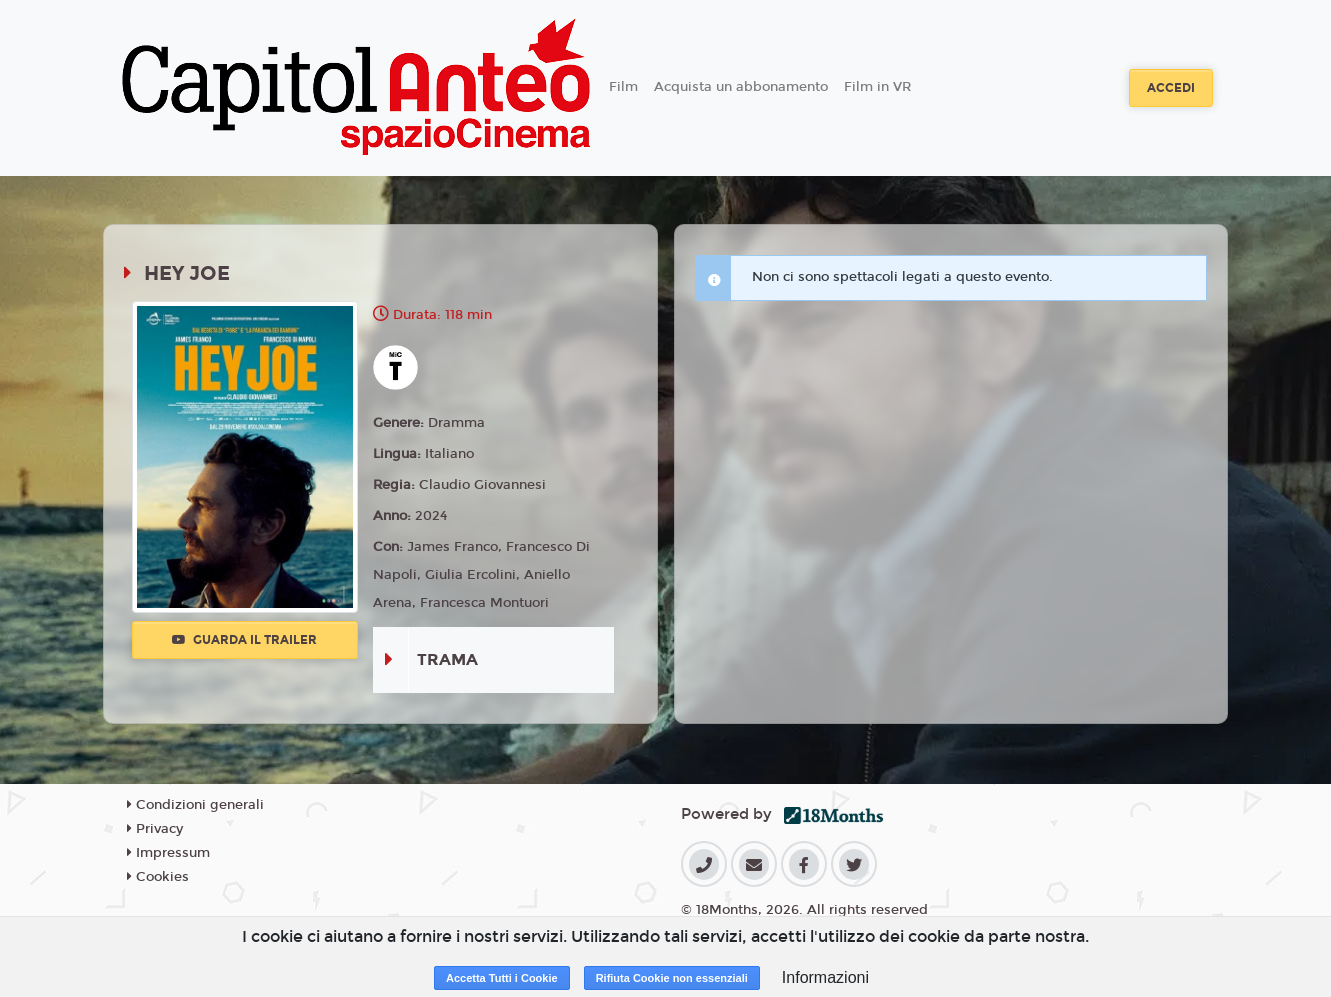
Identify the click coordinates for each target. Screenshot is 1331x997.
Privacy (155, 829)
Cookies (158, 877)
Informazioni (825, 977)
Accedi (1171, 88)
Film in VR (877, 87)
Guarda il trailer (244, 640)
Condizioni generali (195, 805)
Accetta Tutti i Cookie (502, 978)
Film (623, 87)
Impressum (168, 853)
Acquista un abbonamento (741, 87)
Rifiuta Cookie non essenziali (672, 978)
